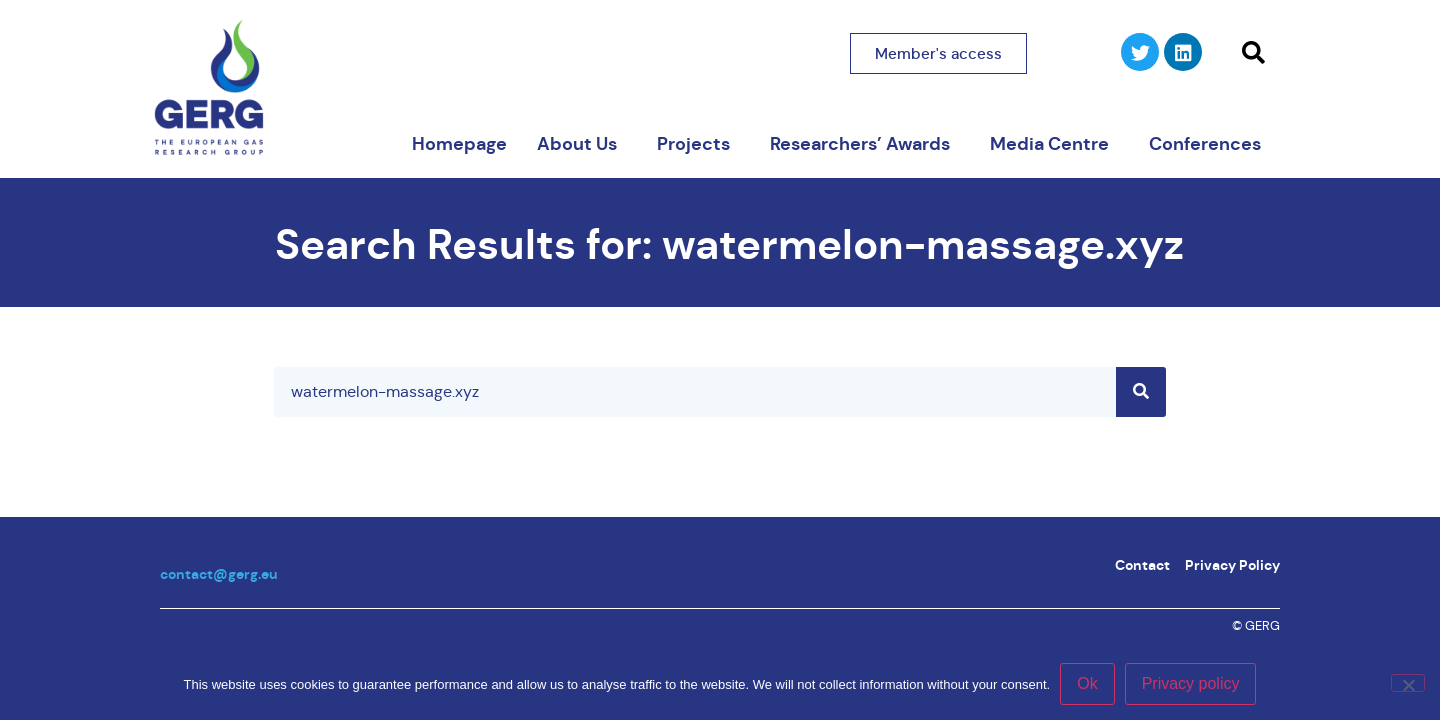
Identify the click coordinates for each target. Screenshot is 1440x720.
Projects (698, 144)
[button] (1253, 53)
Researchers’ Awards (865, 144)
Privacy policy (1191, 683)
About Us (582, 144)
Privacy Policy (1232, 565)
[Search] (1141, 392)
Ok (1087, 683)
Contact (1142, 565)
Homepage (459, 144)
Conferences (1210, 144)
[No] (1408, 683)
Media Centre (1054, 144)
